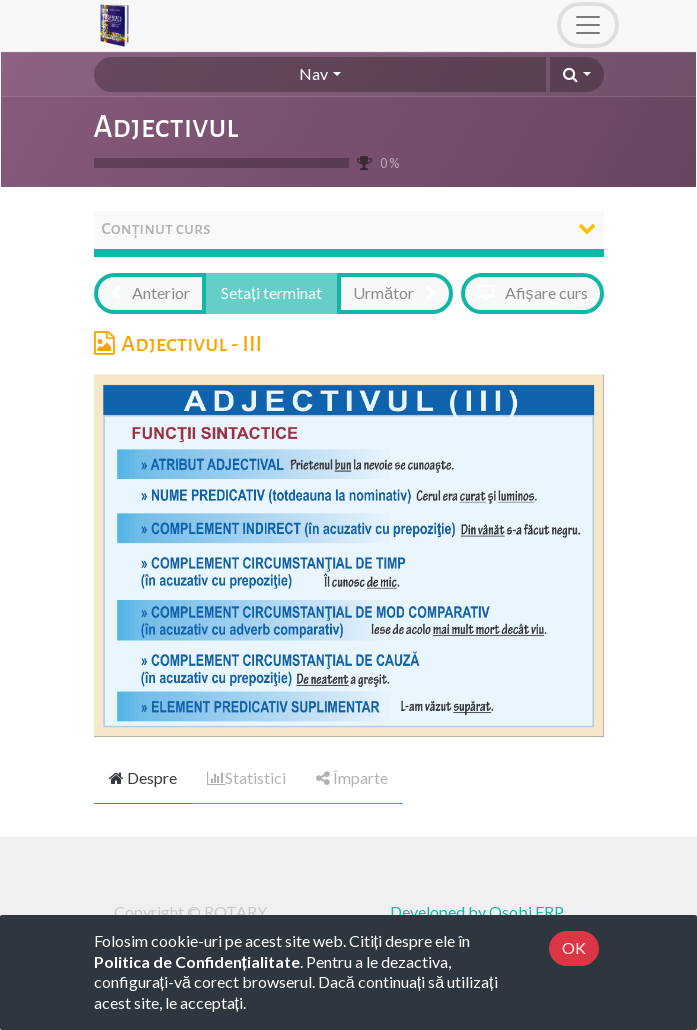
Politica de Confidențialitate (197, 961)
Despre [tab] (143, 777)
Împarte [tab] (352, 777)
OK (574, 947)
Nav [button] (313, 73)
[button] (576, 74)
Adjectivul (166, 127)
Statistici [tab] (246, 777)
